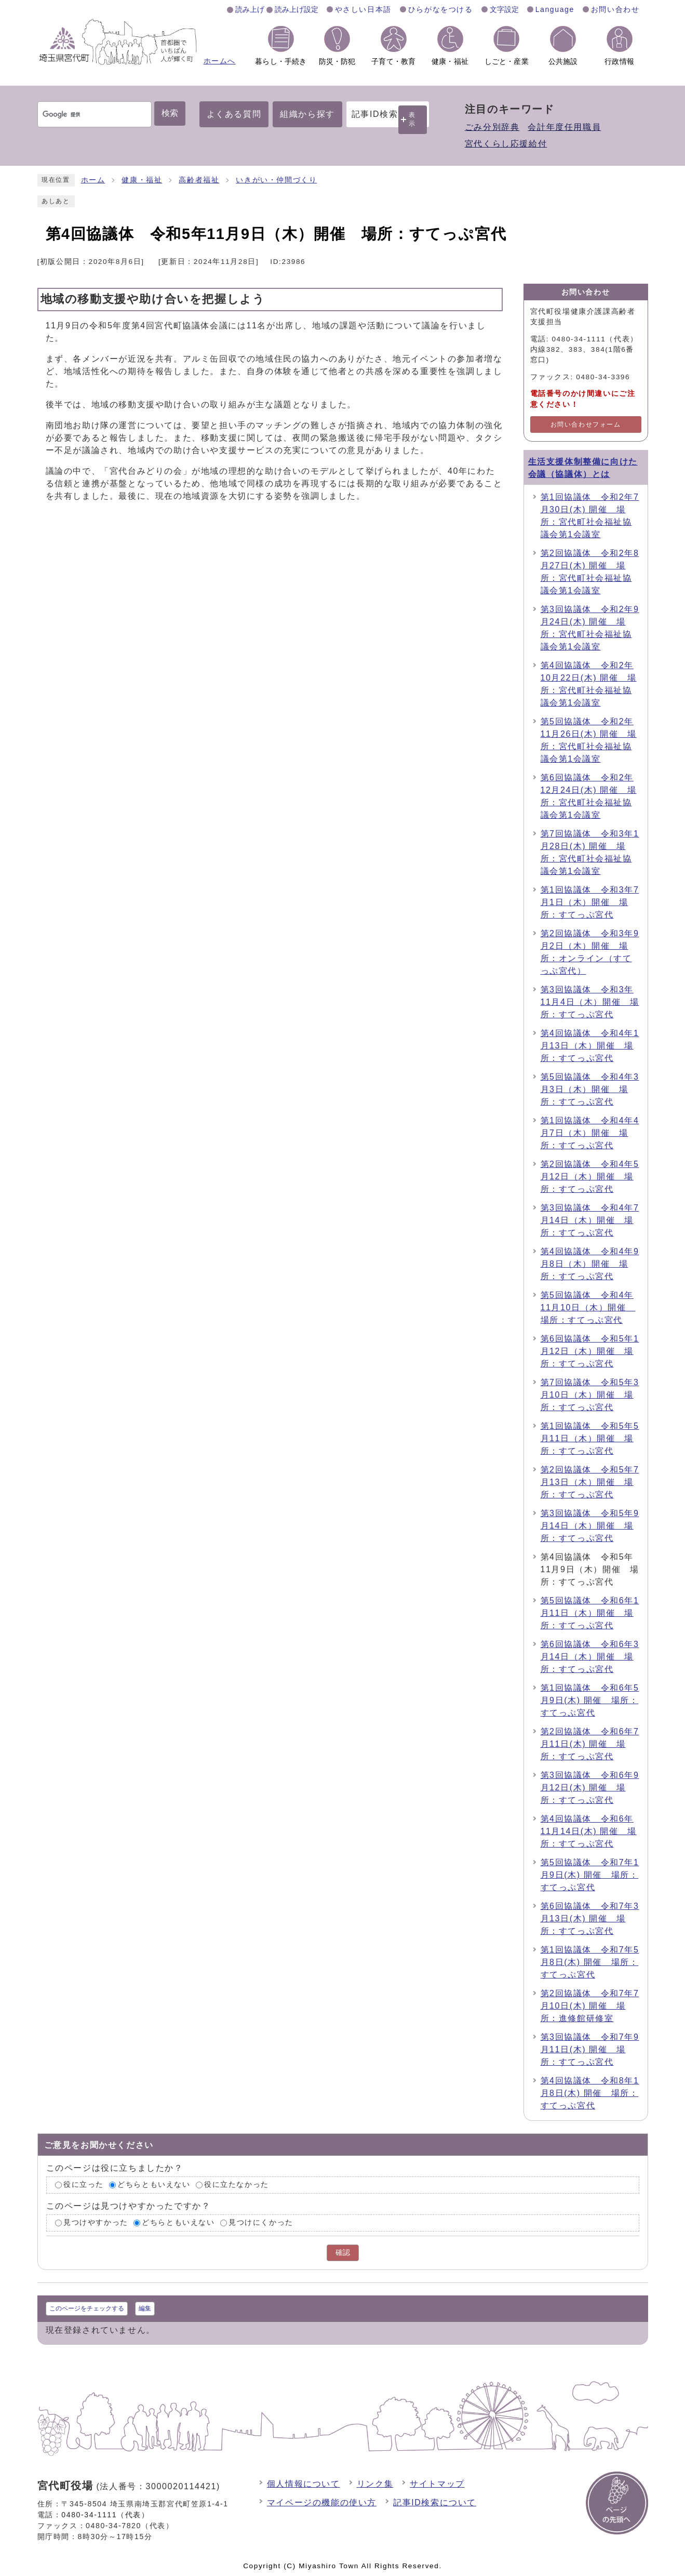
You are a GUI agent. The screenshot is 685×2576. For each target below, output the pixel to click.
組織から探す (307, 114)
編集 (145, 2308)
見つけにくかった (261, 2222)
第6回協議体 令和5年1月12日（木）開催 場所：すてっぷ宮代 (590, 1351)
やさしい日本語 (363, 9)
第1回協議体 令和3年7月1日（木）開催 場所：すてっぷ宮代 (590, 902)
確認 (342, 2252)
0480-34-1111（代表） (105, 2515)
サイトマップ (437, 2483)
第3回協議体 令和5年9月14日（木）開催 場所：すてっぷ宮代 (590, 1526)
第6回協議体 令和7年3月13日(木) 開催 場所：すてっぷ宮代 (590, 1918)
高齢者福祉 (199, 180)
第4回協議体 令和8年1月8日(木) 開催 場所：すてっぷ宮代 (590, 2093)
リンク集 (375, 2483)
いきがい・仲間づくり (276, 180)
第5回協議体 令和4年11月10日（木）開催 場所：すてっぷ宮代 (588, 1307)
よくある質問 (234, 114)
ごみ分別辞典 (492, 127)
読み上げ (249, 9)
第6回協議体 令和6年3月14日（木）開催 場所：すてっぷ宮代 (590, 1657)
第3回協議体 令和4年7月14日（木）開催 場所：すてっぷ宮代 (590, 1220)
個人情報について (303, 2483)
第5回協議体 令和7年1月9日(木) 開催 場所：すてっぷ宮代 (590, 1875)
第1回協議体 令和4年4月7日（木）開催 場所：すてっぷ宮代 (590, 1133)
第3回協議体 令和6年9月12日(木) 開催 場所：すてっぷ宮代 (590, 1787)
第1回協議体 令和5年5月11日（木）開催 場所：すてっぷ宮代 (590, 1438)
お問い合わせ (615, 9)
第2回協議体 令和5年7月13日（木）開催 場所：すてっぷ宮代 (590, 1482)
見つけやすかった (95, 2222)
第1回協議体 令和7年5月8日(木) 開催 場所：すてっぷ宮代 (590, 1962)
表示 (412, 119)
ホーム (93, 180)
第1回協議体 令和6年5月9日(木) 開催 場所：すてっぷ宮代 (590, 1700)
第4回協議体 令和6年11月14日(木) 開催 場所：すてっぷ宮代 (589, 1831)
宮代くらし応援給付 (506, 143)
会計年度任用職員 (564, 127)
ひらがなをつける (440, 9)
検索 (170, 113)
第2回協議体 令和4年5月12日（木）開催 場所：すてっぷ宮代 (590, 1176)
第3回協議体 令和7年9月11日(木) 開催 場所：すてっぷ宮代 (590, 2049)
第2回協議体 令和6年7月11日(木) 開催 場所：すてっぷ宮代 (590, 1744)
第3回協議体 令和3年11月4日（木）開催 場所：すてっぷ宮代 (590, 1002)
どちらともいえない (153, 2185)
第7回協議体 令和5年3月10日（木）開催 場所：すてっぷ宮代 (590, 1395)
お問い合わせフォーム (585, 424)
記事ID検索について (434, 2502)
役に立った (83, 2185)
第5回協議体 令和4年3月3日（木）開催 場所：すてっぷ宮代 (590, 1089)
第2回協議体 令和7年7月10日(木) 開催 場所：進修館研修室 (590, 2006)
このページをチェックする (86, 2308)
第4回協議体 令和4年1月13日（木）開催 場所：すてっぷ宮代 (590, 1046)
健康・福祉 (142, 180)
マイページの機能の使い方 (322, 2502)
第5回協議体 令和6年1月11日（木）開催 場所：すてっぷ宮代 (590, 1613)
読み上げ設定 (296, 9)
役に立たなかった (236, 2185)
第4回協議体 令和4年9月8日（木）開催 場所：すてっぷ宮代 (590, 1264)
